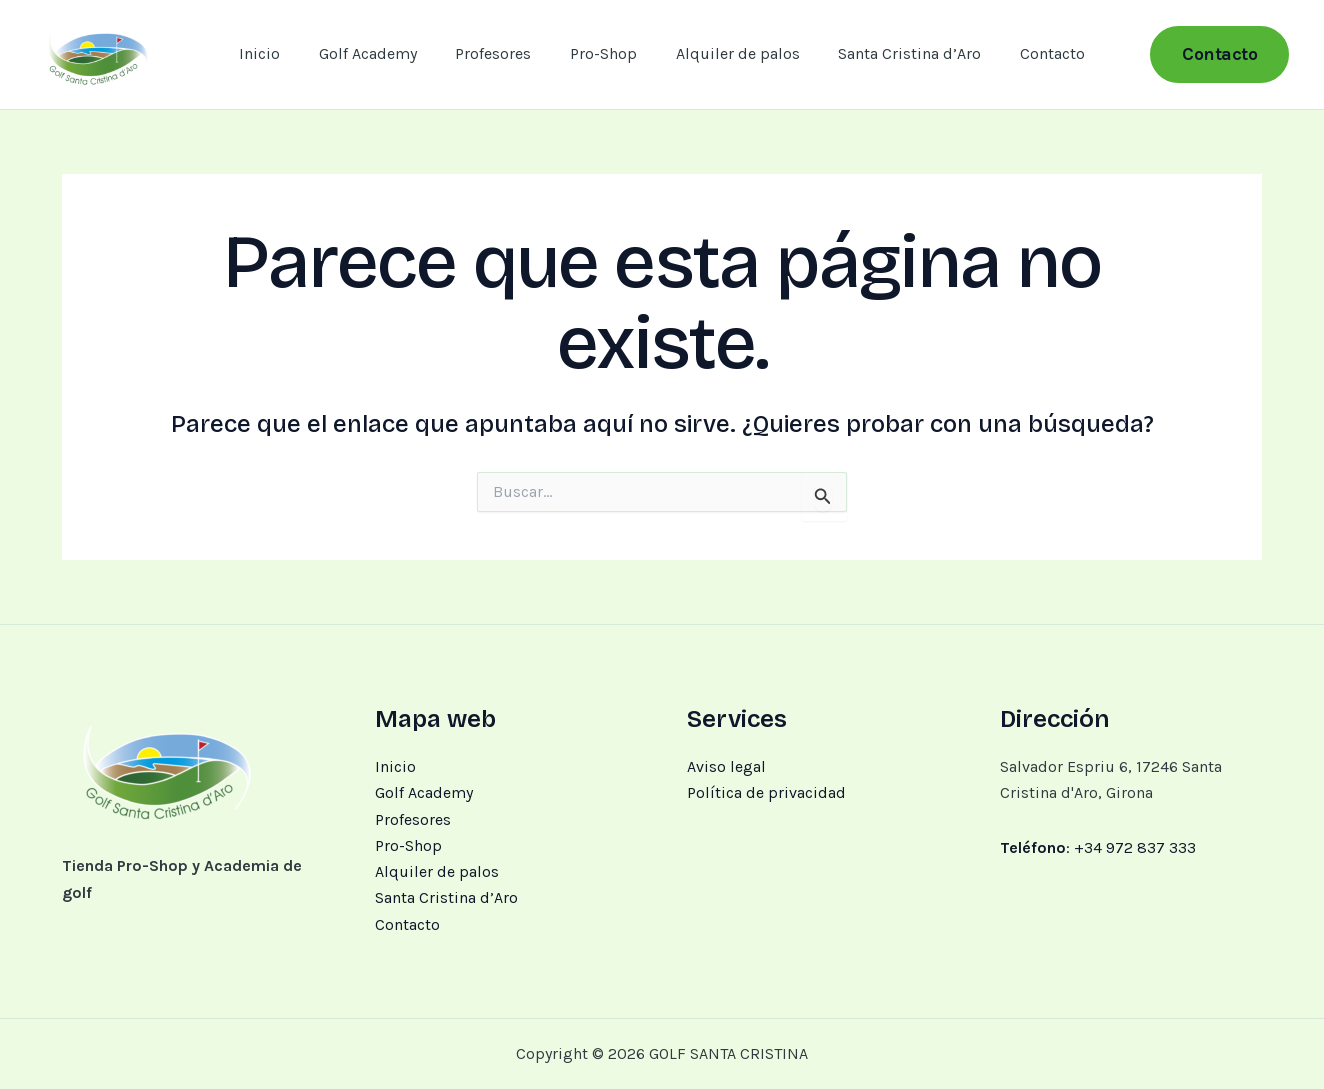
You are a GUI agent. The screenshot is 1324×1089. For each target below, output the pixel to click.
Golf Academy (381, 53)
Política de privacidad (766, 792)
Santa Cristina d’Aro (896, 53)
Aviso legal (726, 766)
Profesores (500, 53)
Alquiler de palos (731, 53)
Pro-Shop (603, 53)
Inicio (279, 53)
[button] (1219, 54)
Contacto (1032, 53)
